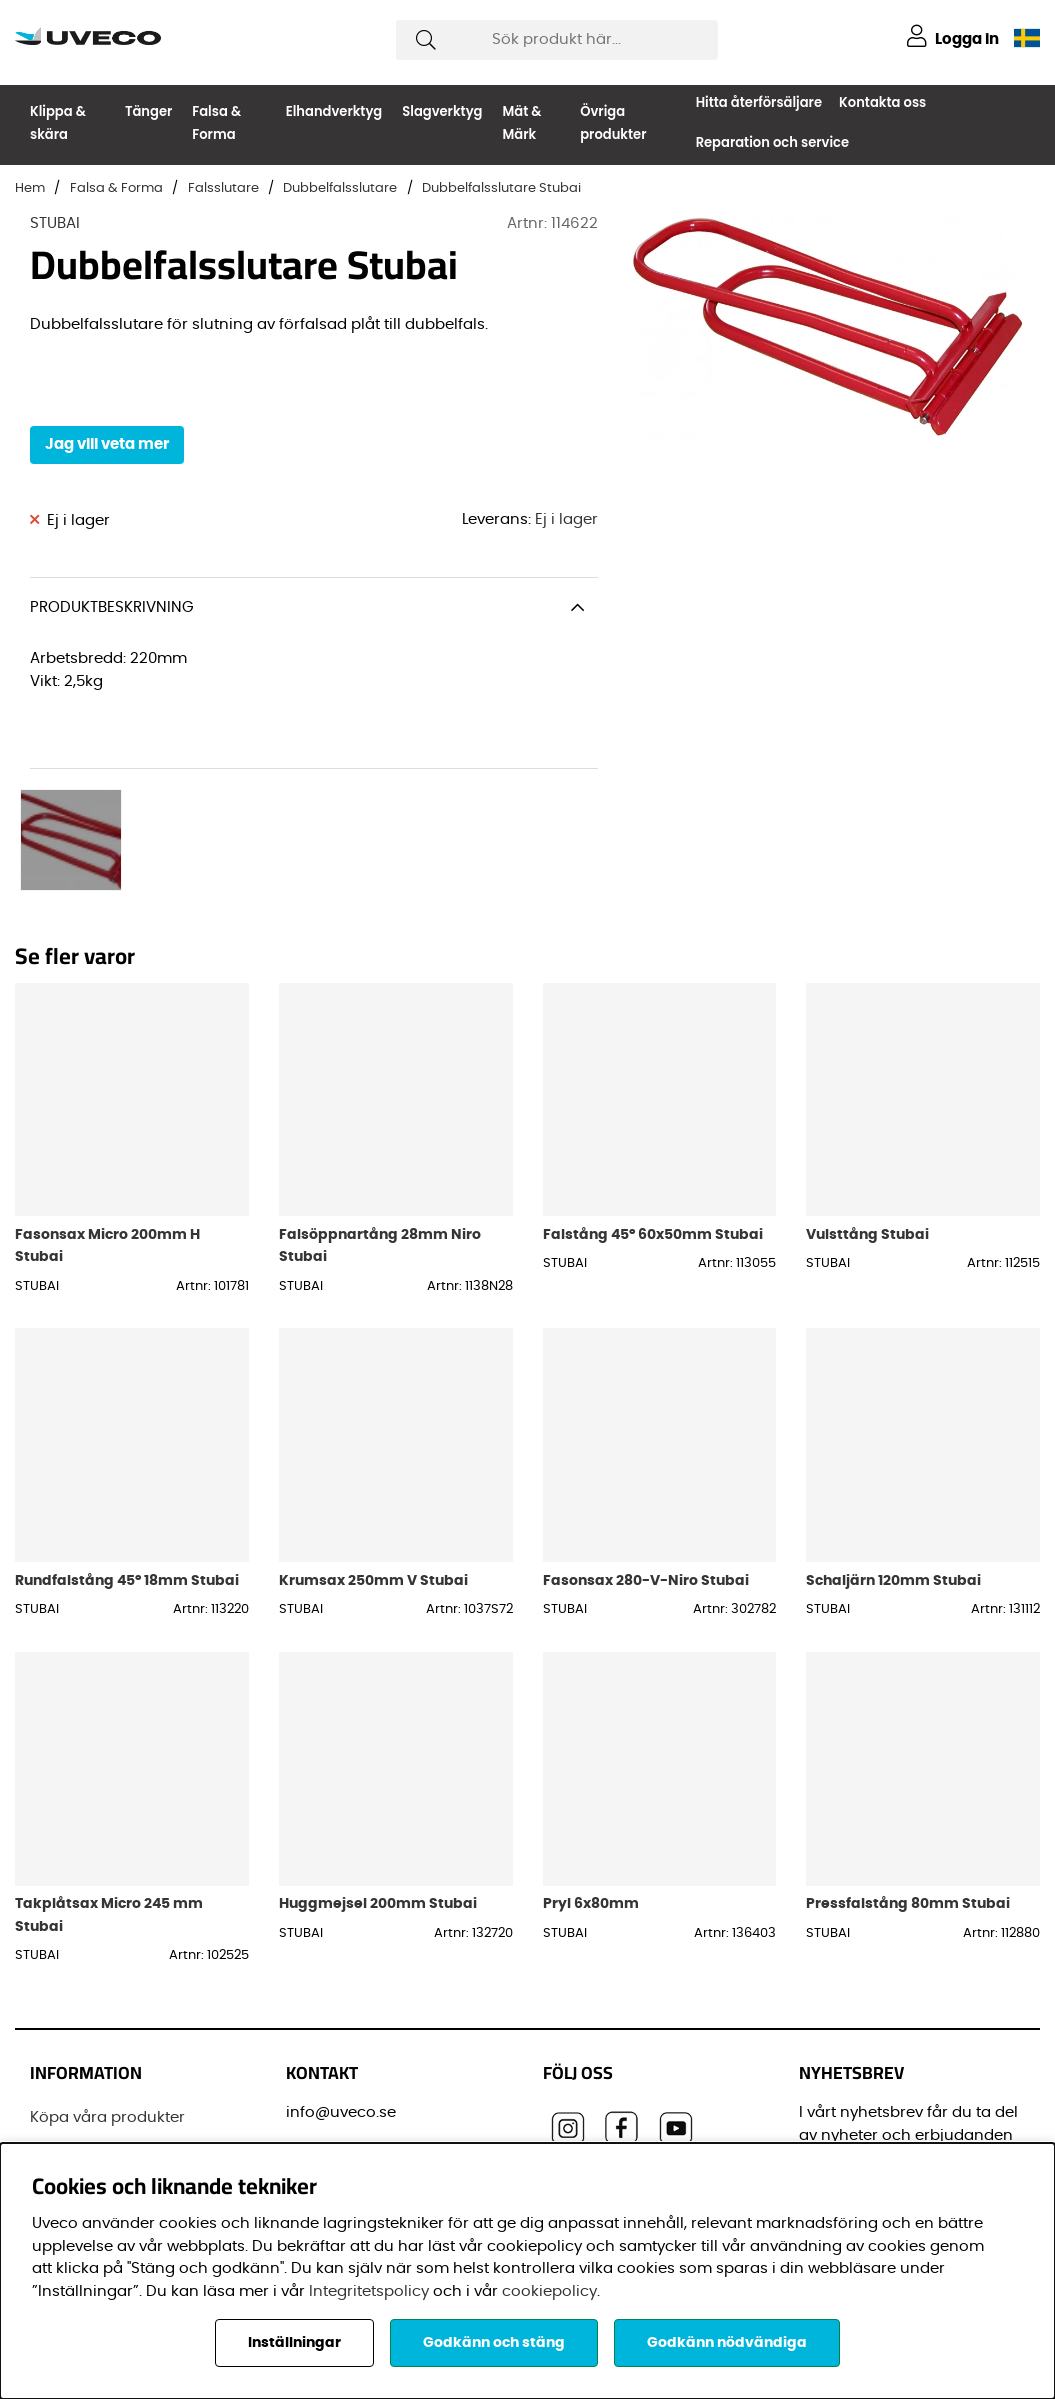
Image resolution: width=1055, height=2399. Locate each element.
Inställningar (294, 2343)
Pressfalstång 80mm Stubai (908, 1761)
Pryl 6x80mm (591, 1761)
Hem (30, 188)
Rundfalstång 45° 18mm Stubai (127, 1438)
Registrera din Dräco (107, 2013)
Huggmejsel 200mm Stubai (378, 1761)
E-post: (833, 2068)
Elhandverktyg (334, 111)
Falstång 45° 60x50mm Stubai (653, 1092)
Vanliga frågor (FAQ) (108, 2110)
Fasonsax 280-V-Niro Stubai (646, 1438)
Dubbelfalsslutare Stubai (501, 188)
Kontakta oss (882, 102)
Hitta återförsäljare (759, 102)
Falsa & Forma (216, 123)
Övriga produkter (613, 123)
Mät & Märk (521, 123)
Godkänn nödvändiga (727, 2343)
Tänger (148, 111)
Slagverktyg (442, 111)
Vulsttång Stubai (867, 1092)
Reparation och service (772, 142)
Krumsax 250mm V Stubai (373, 1438)
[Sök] (557, 40)
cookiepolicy (549, 2291)
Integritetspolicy (369, 2291)
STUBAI (55, 223)
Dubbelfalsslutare (340, 188)
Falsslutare (223, 188)
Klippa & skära (58, 123)
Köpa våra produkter (107, 1975)
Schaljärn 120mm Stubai (893, 1438)
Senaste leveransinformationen (116, 2062)
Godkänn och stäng (494, 2343)
